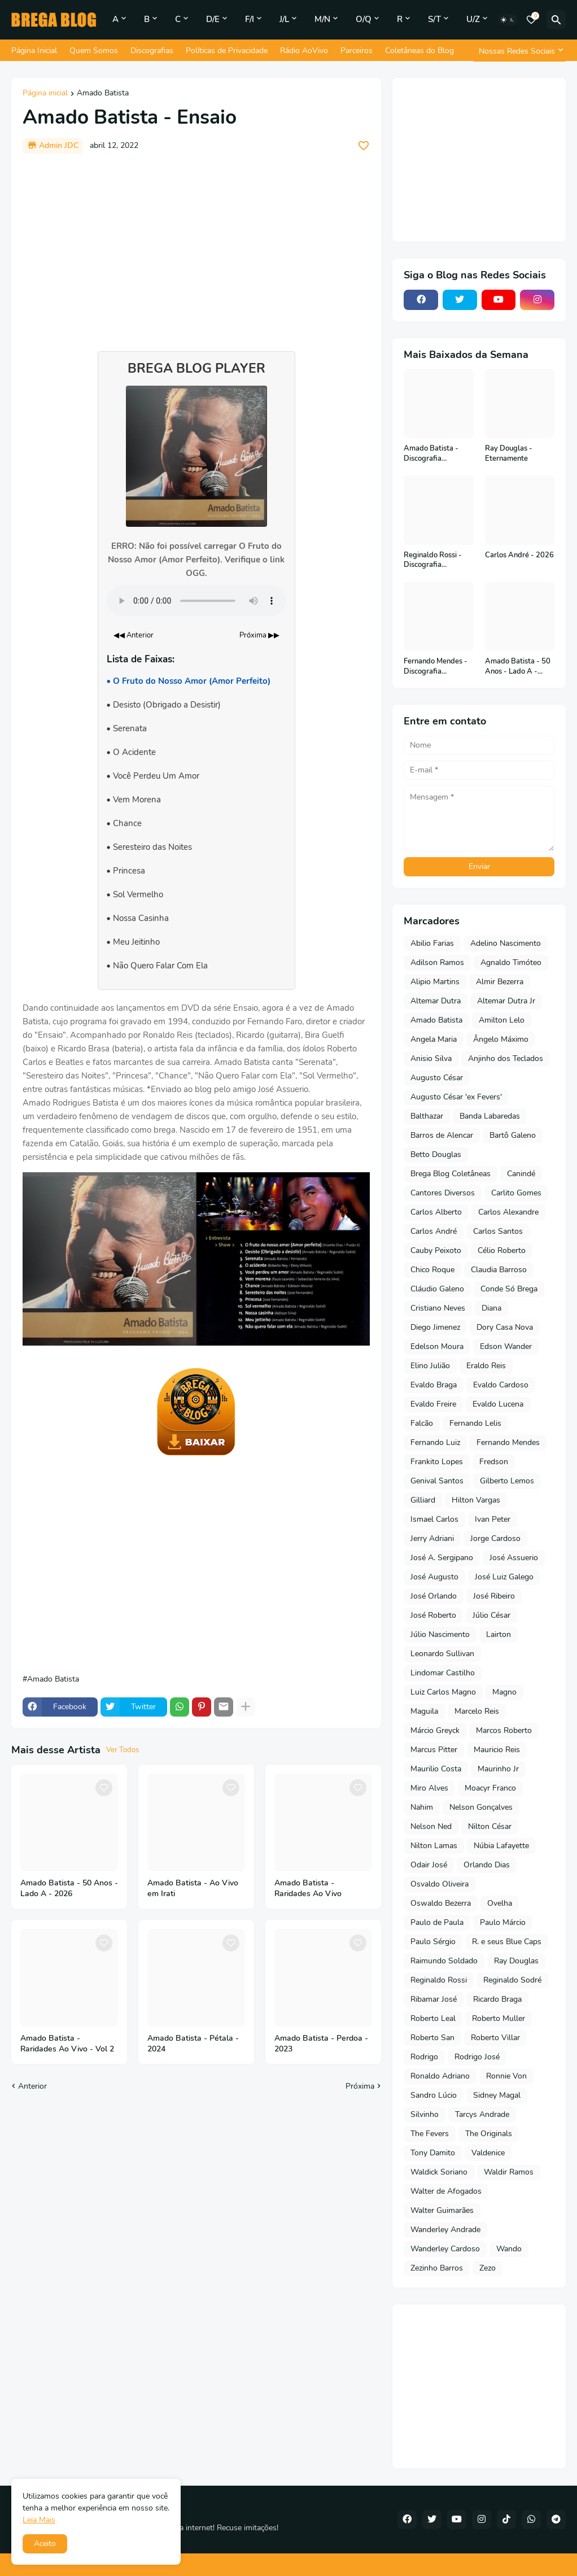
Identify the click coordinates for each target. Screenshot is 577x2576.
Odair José (428, 1864)
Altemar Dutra (435, 1001)
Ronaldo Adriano (440, 2076)
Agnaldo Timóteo (510, 962)
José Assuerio (513, 1557)
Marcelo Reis (476, 1711)
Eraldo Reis (486, 1365)
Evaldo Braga (433, 1384)
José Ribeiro (494, 1596)
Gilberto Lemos (507, 1480)
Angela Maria (433, 1039)
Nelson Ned (431, 1826)
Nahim (421, 1807)
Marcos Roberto (504, 1730)
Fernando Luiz (435, 1442)
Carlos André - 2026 (519, 555)
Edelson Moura (437, 1346)
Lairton (498, 1634)
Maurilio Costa (435, 1768)
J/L (284, 19)
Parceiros (356, 50)
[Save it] (363, 145)
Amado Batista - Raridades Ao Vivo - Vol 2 (67, 2043)
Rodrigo (424, 2056)
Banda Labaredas (490, 1116)
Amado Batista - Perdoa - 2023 (321, 2043)
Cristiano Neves (437, 1308)
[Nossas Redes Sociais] (519, 51)
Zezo (487, 2268)
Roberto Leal (433, 2018)
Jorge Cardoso (495, 1538)
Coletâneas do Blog (419, 50)
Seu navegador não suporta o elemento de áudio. (196, 601)
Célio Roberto (502, 1250)
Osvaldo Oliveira (439, 1884)
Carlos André (433, 1231)
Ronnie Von (506, 2076)
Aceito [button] (45, 2543)
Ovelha (499, 1903)
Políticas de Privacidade (227, 50)
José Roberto (433, 1615)
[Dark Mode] (507, 19)
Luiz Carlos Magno (443, 1692)
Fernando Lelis (475, 1423)
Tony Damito (432, 2152)
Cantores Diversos (442, 1192)
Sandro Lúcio (433, 2095)
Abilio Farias (432, 943)
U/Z (473, 19)
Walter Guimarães (442, 2210)
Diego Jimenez (435, 1327)
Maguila (424, 1711)
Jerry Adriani (432, 1538)
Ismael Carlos (434, 1519)
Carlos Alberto (436, 1212)
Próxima (360, 2086)
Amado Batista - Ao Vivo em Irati (192, 1888)
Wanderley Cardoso (445, 2248)
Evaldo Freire (433, 1404)
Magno (504, 1692)
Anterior (32, 2086)
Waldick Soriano (438, 2172)
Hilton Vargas (476, 1500)
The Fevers (429, 2133)
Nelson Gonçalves (481, 1807)
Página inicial (45, 93)
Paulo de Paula (437, 1922)
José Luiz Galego (504, 1576)
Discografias (151, 50)
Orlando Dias (487, 1864)
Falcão (421, 1423)
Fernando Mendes (508, 1442)
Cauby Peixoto (435, 1250)
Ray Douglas (516, 1960)
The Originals (488, 2133)
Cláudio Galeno (437, 1288)
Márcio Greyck (435, 1730)
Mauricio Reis (497, 1749)
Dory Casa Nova (505, 1327)
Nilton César (490, 1826)
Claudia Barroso (499, 1269)
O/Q (363, 19)
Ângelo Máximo (500, 1039)
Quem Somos (93, 50)
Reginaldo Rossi (438, 1980)
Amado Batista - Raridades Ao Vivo (308, 1888)
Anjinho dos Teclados (505, 1058)
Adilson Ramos (437, 962)
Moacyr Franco (490, 1788)
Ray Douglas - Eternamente (508, 454)
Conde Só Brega (508, 1288)
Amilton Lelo (501, 1020)
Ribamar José (433, 1999)
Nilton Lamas (433, 1845)
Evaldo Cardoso (500, 1384)
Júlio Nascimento (440, 1634)
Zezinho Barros (436, 2268)
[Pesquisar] (556, 19)
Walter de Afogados (446, 2191)
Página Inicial (34, 50)
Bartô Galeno (512, 1135)
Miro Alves (429, 1788)
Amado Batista (103, 93)
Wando (509, 2248)
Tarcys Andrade (482, 2114)
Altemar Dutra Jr (506, 1001)
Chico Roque (432, 1269)
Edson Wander (506, 1346)
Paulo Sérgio (433, 1941)
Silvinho (424, 2114)
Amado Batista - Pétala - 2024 (193, 2043)
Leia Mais (39, 2519)
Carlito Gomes (516, 1192)
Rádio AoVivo (304, 50)
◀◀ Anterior (133, 635)
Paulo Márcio (503, 1922)
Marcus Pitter (433, 1749)
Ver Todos (122, 1750)
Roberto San (432, 2037)
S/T (434, 19)
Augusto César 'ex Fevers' (456, 1096)
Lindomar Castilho (442, 1672)
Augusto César (436, 1077)
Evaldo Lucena (498, 1404)
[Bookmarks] (531, 19)
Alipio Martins (435, 981)
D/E (213, 19)
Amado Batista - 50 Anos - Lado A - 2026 (69, 1888)
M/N (322, 19)
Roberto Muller (498, 2018)
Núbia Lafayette (501, 1845)
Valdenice (488, 2152)
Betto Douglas (435, 1154)
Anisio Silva (431, 1058)
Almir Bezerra (499, 981)
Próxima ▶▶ (259, 635)
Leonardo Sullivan (442, 1653)
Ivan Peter (492, 1519)
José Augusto (434, 1576)
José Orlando (433, 1596)
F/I (249, 19)
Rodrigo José (477, 2056)
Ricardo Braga (497, 1999)
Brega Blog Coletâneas (450, 1173)
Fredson (493, 1461)
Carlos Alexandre (508, 1212)
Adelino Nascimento (505, 943)
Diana (491, 1308)
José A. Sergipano (441, 1557)
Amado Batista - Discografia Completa (431, 454)
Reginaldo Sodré (512, 1980)
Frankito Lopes (436, 1461)
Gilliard (422, 1500)
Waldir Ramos (509, 2172)
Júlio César (491, 1615)
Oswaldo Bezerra (440, 1903)
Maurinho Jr (498, 1768)
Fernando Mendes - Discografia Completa (435, 666)
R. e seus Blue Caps (506, 1941)
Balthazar (426, 1116)
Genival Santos (437, 1480)
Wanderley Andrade (445, 2229)
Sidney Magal (497, 2095)
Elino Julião (430, 1365)
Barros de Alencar (441, 1135)
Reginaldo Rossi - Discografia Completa (433, 560)
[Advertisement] (196, 247)
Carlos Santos (498, 1231)
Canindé (521, 1173)
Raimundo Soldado (444, 1960)
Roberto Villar (495, 2037)
